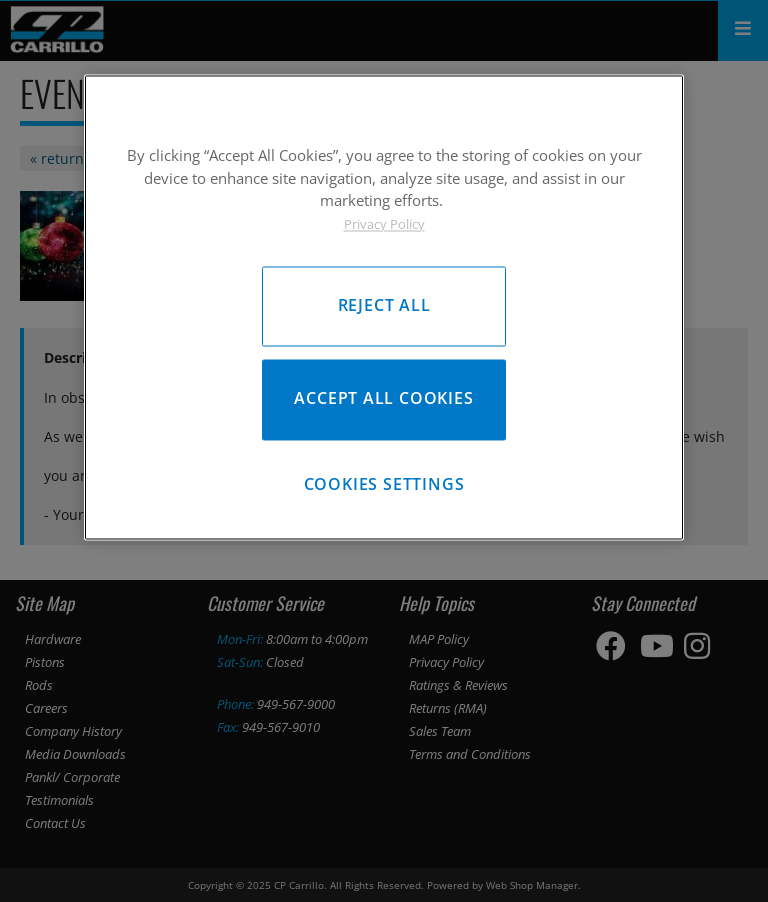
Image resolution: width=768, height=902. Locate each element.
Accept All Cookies (383, 399)
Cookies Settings (384, 485)
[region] (384, 307)
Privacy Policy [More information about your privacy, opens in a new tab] (384, 224)
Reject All (384, 306)
